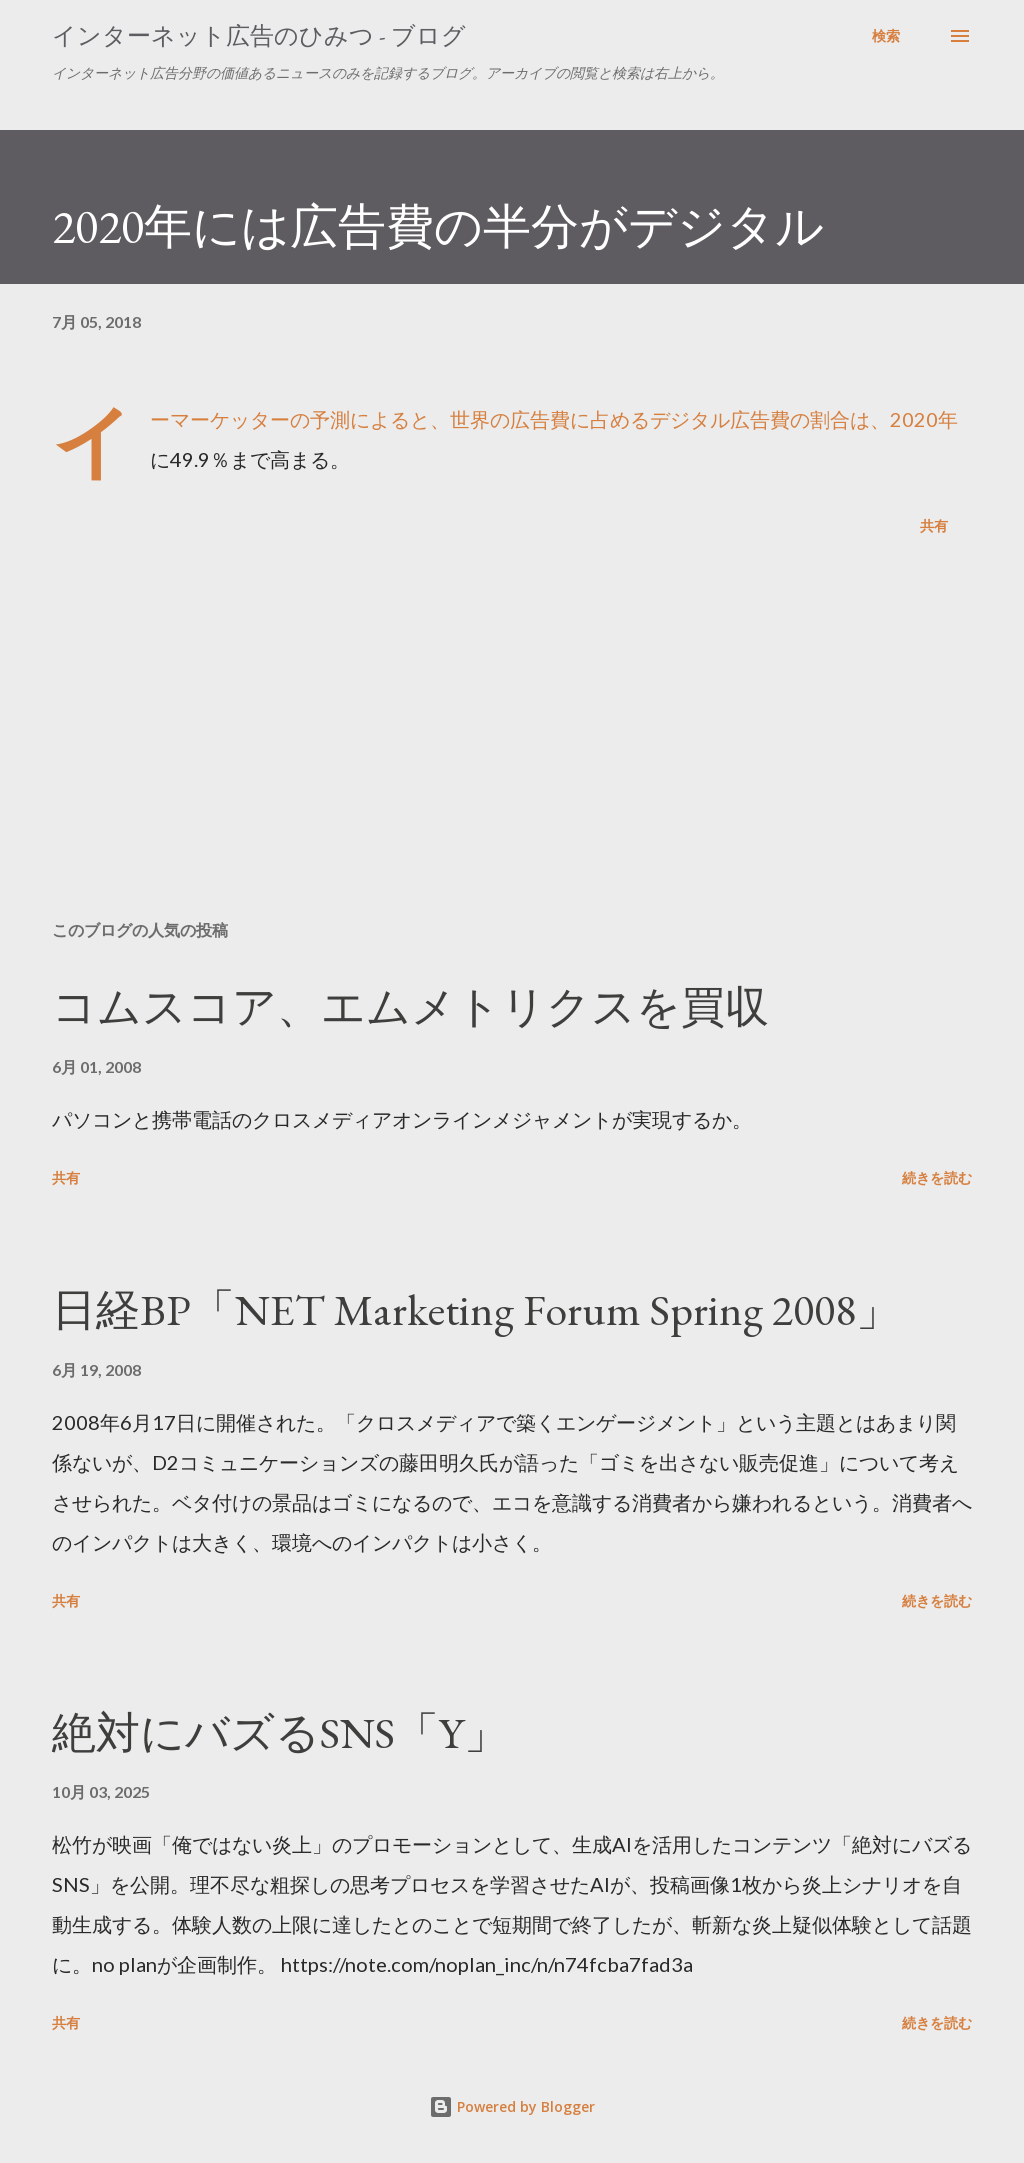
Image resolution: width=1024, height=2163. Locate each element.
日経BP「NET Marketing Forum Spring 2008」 (476, 1309)
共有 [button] (934, 525)
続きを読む (937, 1177)
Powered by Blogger (512, 2106)
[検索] (886, 36)
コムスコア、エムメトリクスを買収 (410, 1006)
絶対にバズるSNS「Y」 (280, 1732)
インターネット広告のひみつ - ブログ (259, 35)
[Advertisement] (512, 748)
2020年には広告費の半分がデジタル (438, 226)
